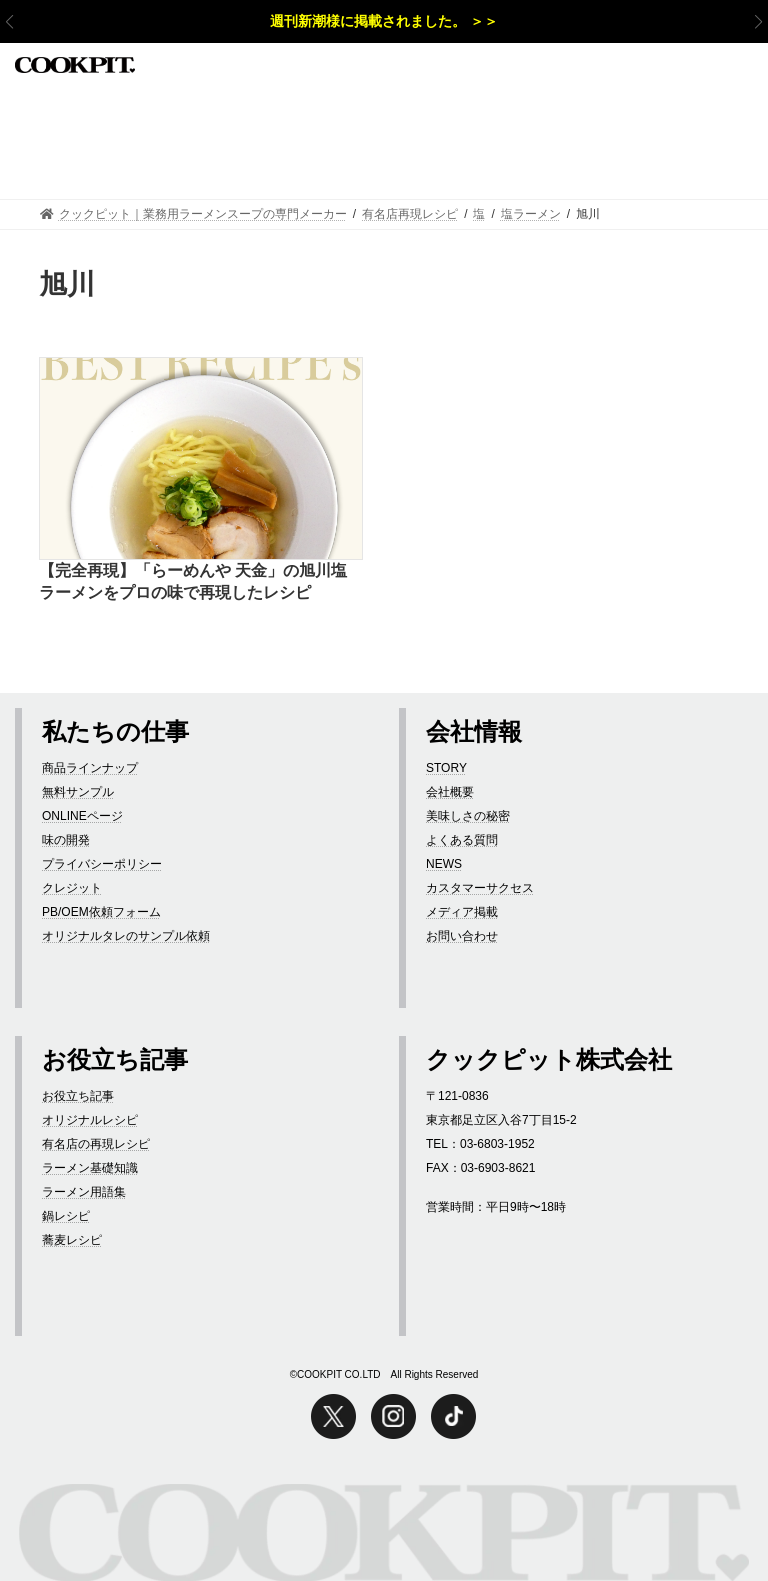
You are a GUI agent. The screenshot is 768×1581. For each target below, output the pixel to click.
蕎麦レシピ (72, 1240)
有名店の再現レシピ (96, 1144)
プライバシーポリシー (102, 864)
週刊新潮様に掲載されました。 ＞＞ (384, 21)
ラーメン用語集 (84, 1192)
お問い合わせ (462, 936)
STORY (446, 768)
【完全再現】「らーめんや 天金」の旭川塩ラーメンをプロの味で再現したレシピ (193, 581)
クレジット (72, 888)
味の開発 (66, 840)
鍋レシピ (66, 1216)
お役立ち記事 (78, 1096)
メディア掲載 (462, 912)
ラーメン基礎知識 (90, 1168)
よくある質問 (462, 840)
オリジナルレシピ (90, 1120)
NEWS (444, 864)
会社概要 (450, 792)
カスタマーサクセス (480, 888)
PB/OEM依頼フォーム (101, 912)
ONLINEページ (82, 816)
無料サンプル (78, 792)
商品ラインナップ (90, 768)
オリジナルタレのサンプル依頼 (126, 936)
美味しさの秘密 (468, 816)
